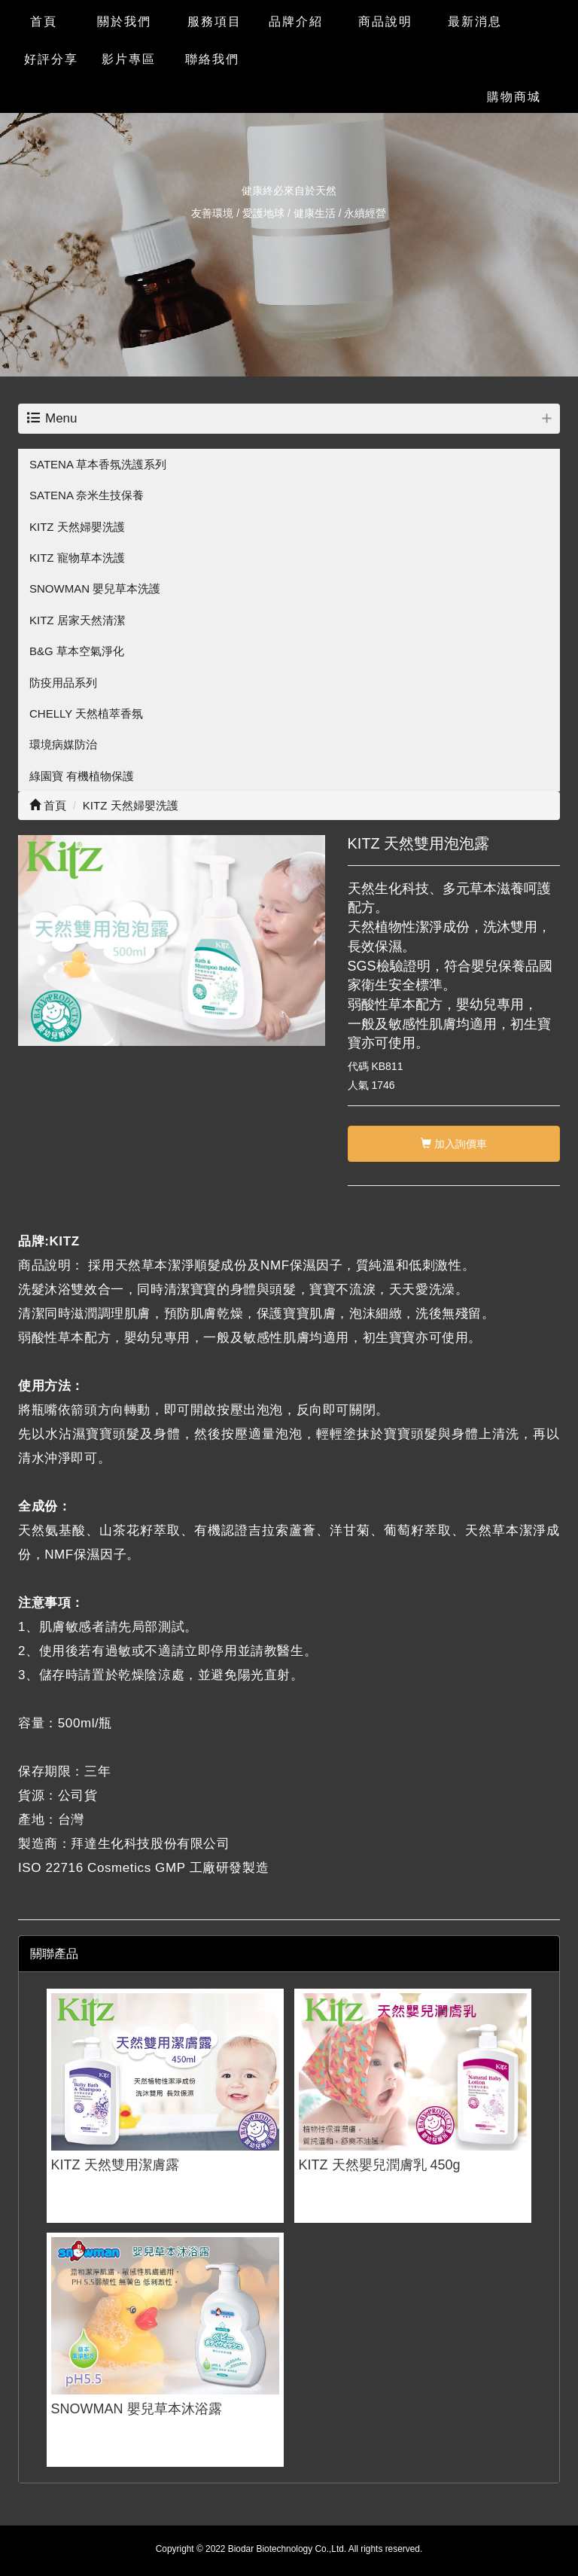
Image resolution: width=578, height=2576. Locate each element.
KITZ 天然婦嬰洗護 (77, 526)
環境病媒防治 (63, 744)
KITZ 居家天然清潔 (77, 620)
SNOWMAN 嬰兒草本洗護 (94, 588)
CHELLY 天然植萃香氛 (86, 713)
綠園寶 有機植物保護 (81, 776)
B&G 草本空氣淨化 (76, 651)
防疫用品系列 (63, 682)
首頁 (47, 805)
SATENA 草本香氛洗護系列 (97, 464)
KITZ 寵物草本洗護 (77, 557)
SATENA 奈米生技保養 (86, 495)
